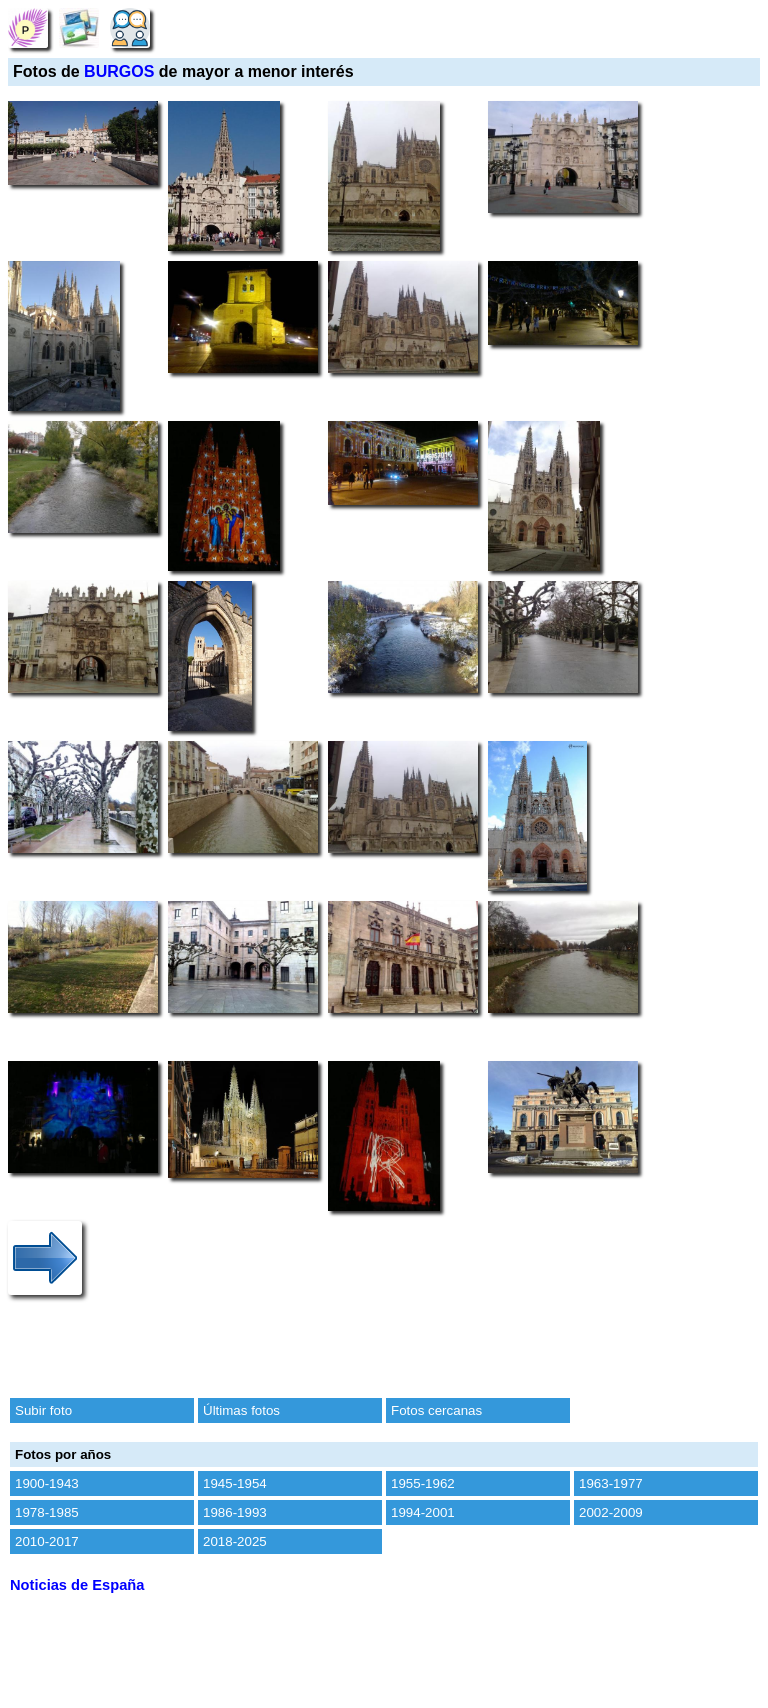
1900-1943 (47, 1483)
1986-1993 (235, 1512)
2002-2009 (611, 1512)
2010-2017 (47, 1541)
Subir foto (43, 1410)
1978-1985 (47, 1512)
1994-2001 (423, 1512)
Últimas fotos (241, 1410)
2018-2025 (235, 1541)
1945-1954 (235, 1483)
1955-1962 (423, 1483)
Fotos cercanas (436, 1410)
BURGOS (119, 71)
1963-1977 (611, 1483)
